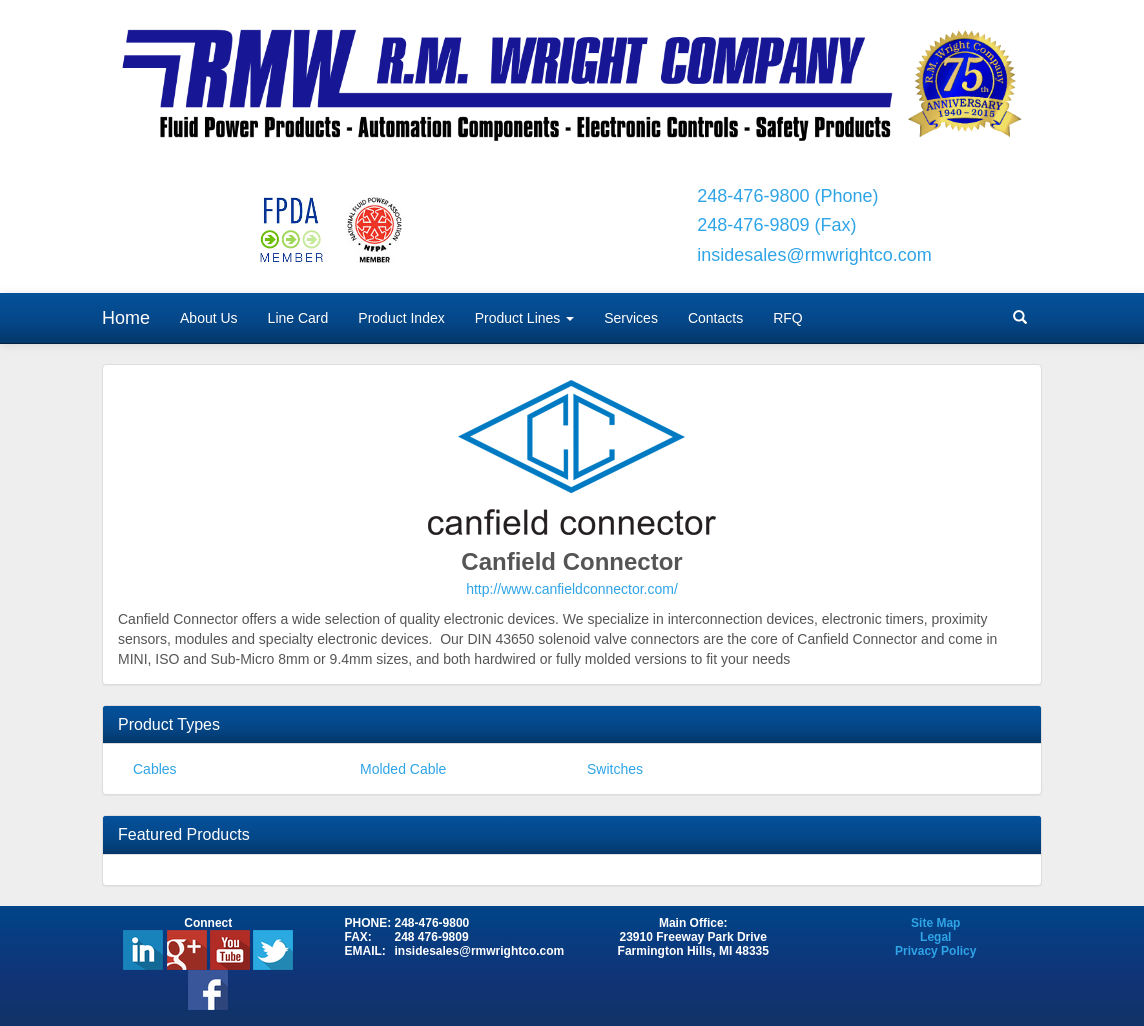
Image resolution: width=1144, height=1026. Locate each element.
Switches (615, 769)
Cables (155, 769)
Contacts (715, 318)
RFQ (788, 318)
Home (126, 318)
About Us (209, 318)
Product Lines (525, 318)
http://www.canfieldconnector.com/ (572, 589)
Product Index (401, 318)
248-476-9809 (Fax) (776, 225)
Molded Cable (403, 769)
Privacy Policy (935, 951)
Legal (935, 937)
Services (631, 318)
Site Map (935, 923)
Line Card (298, 318)
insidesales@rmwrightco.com (814, 255)
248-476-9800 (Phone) (787, 196)
